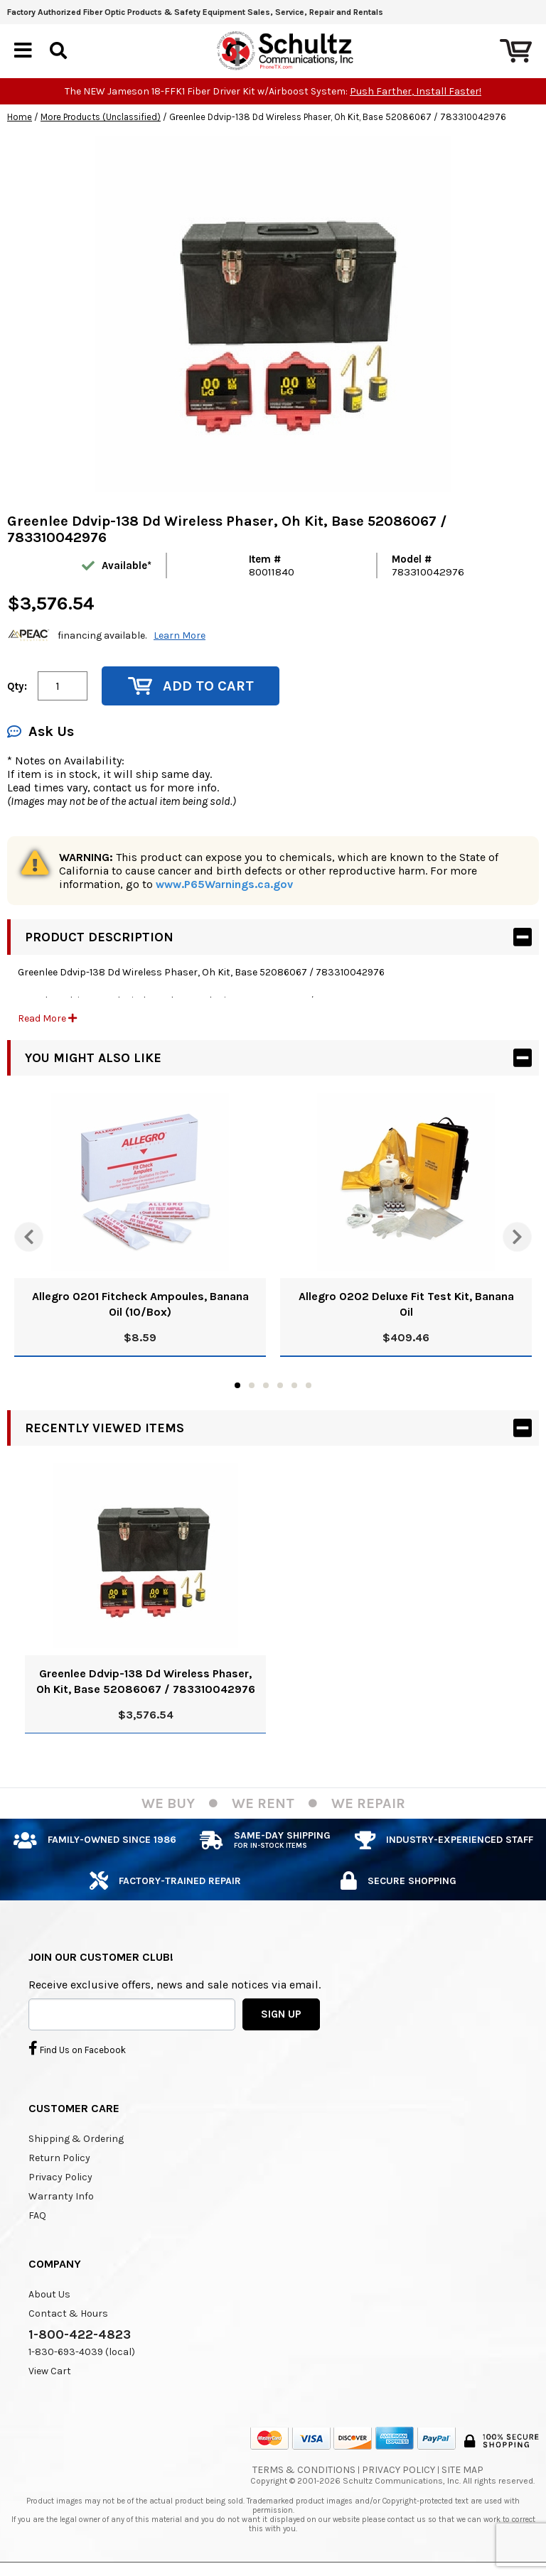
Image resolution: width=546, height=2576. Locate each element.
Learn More (179, 635)
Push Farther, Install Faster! (415, 91)
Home (19, 117)
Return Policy (59, 2158)
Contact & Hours (68, 2313)
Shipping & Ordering (76, 2139)
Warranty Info (61, 2196)
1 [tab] (237, 1385)
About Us (49, 2294)
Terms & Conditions (303, 2470)
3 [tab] (266, 1385)
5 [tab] (294, 1385)
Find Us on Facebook (77, 2048)
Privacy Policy (60, 2177)
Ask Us (40, 731)
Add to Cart (191, 686)
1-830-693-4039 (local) (81, 2352)
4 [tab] (280, 1385)
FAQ (37, 2215)
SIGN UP (281, 2014)
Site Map (462, 2470)
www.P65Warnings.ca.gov (224, 884)
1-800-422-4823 (79, 2334)
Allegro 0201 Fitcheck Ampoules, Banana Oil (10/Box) (140, 1304)
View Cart (49, 2371)
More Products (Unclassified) (101, 117)
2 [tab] (252, 1385)
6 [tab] (308, 1385)
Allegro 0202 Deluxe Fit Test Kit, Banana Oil (406, 1304)
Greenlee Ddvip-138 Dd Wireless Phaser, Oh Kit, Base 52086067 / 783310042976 (145, 1681)
